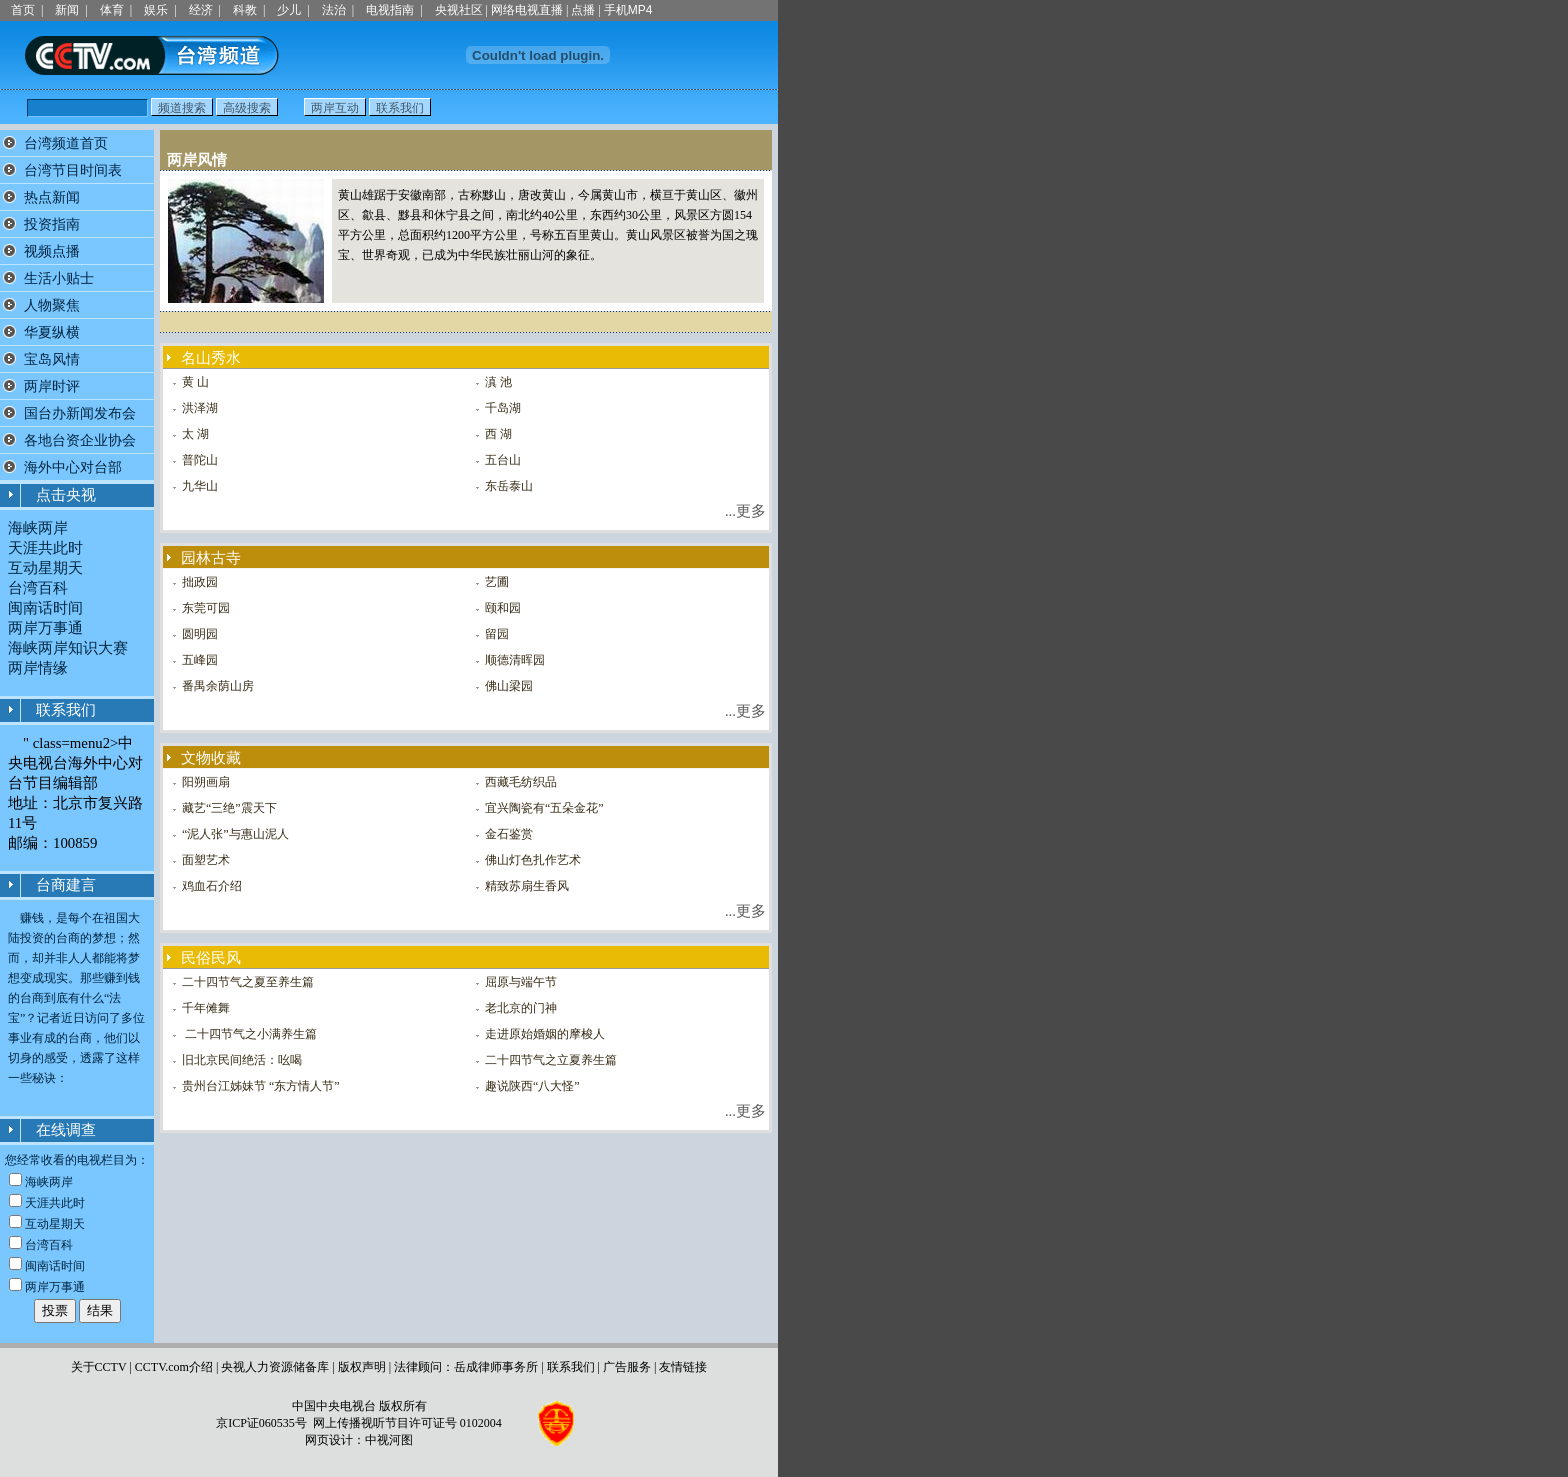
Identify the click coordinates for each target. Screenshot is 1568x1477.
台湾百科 (38, 588)
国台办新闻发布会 (80, 413)
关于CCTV (99, 1367)
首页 (23, 10)
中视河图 (389, 1440)
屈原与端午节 (521, 982)
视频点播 (52, 251)
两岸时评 (52, 386)
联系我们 (571, 1367)
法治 (334, 10)
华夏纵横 (52, 332)
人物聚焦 (52, 305)
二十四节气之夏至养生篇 (248, 982)
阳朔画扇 (206, 782)
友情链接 (683, 1367)
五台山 (503, 460)
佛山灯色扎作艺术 (533, 860)
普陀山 (200, 460)
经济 (201, 10)
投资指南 (52, 224)
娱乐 (156, 10)
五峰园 (200, 660)
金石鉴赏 (509, 834)
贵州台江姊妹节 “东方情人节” (261, 1086)
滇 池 (498, 382)
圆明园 (200, 634)
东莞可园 (206, 608)
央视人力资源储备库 (275, 1367)
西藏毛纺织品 (521, 782)
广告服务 (627, 1367)
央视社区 (459, 10)
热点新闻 (52, 197)
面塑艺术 (206, 860)
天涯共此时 (45, 548)
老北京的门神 (521, 1008)
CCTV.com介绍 (174, 1367)
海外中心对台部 (73, 467)
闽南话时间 (45, 608)
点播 (583, 10)
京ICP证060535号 (261, 1423)
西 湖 (498, 434)
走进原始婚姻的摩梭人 (545, 1034)
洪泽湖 (200, 408)
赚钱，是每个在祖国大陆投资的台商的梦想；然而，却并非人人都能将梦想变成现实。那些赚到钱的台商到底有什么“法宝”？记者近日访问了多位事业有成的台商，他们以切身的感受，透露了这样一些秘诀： (76, 998)
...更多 (745, 511)
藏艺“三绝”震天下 (229, 808)
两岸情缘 (38, 668)
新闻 (67, 10)
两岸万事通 (45, 628)
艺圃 (497, 582)
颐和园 (503, 608)
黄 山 (195, 382)
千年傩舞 (206, 1008)
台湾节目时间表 (73, 170)
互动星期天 (45, 568)
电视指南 (390, 10)
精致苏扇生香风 (527, 886)
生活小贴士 (59, 278)
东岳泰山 (509, 486)
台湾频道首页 (66, 143)
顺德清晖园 (515, 660)
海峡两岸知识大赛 (68, 648)
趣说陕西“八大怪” (532, 1086)
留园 (497, 634)
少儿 (289, 10)
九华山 (200, 486)
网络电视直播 (527, 10)
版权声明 (362, 1367)
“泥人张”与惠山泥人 (235, 834)
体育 (112, 10)
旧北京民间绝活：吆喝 (242, 1060)
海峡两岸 (38, 528)
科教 (245, 10)
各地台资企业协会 (80, 440)
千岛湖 (503, 408)
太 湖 (195, 434)
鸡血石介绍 (212, 886)
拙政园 (200, 582)
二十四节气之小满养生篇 (249, 1034)
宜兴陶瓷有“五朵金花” (544, 808)
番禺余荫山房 (218, 686)
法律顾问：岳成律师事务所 (466, 1367)
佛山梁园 (509, 686)
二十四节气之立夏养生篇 (551, 1060)
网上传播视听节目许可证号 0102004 (407, 1423)
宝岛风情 (52, 359)
